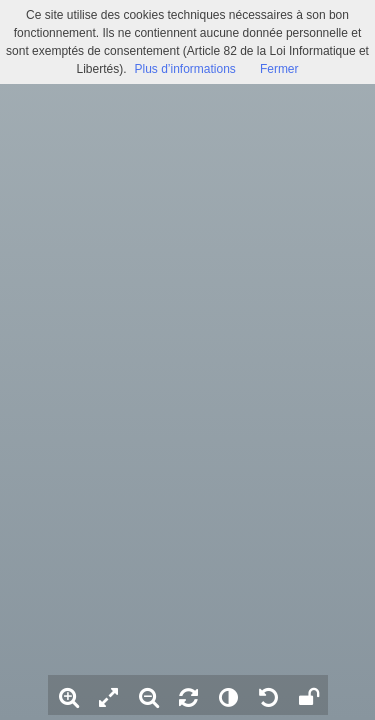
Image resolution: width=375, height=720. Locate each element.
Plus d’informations (184, 69)
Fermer (279, 69)
